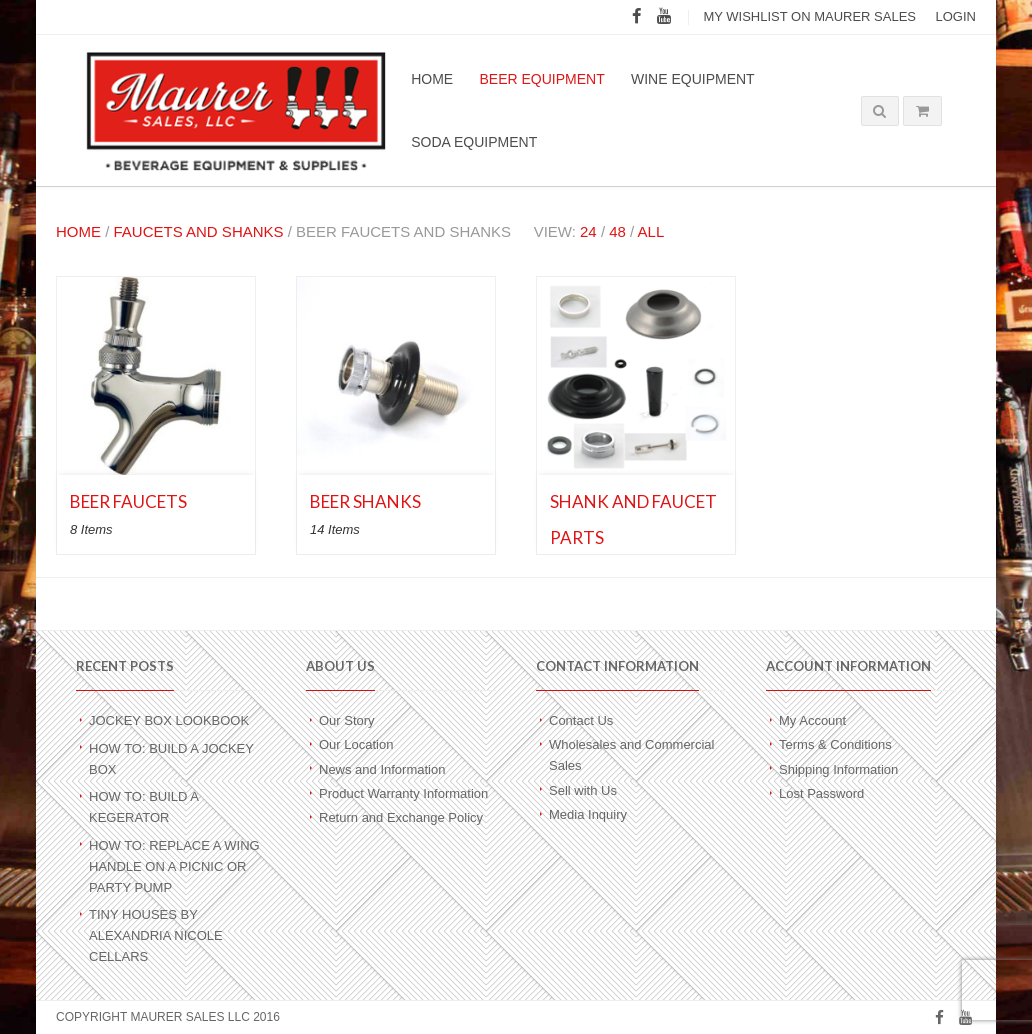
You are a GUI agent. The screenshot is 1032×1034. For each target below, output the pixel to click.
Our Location (356, 744)
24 (588, 231)
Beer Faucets (128, 501)
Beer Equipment (541, 79)
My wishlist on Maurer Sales (809, 16)
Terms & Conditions (835, 744)
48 (617, 231)
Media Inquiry (588, 814)
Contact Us (581, 720)
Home (432, 79)
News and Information (382, 769)
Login (956, 16)
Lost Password (821, 793)
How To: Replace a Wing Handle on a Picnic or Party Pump (174, 866)
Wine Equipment (693, 79)
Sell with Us (583, 790)
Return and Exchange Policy (401, 817)
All (651, 231)
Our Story (347, 720)
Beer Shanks (365, 501)
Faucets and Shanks (199, 231)
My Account (812, 720)
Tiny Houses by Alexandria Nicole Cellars (156, 935)
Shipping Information (838, 769)
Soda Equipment (474, 142)
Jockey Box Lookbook (169, 720)
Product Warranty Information (403, 793)
